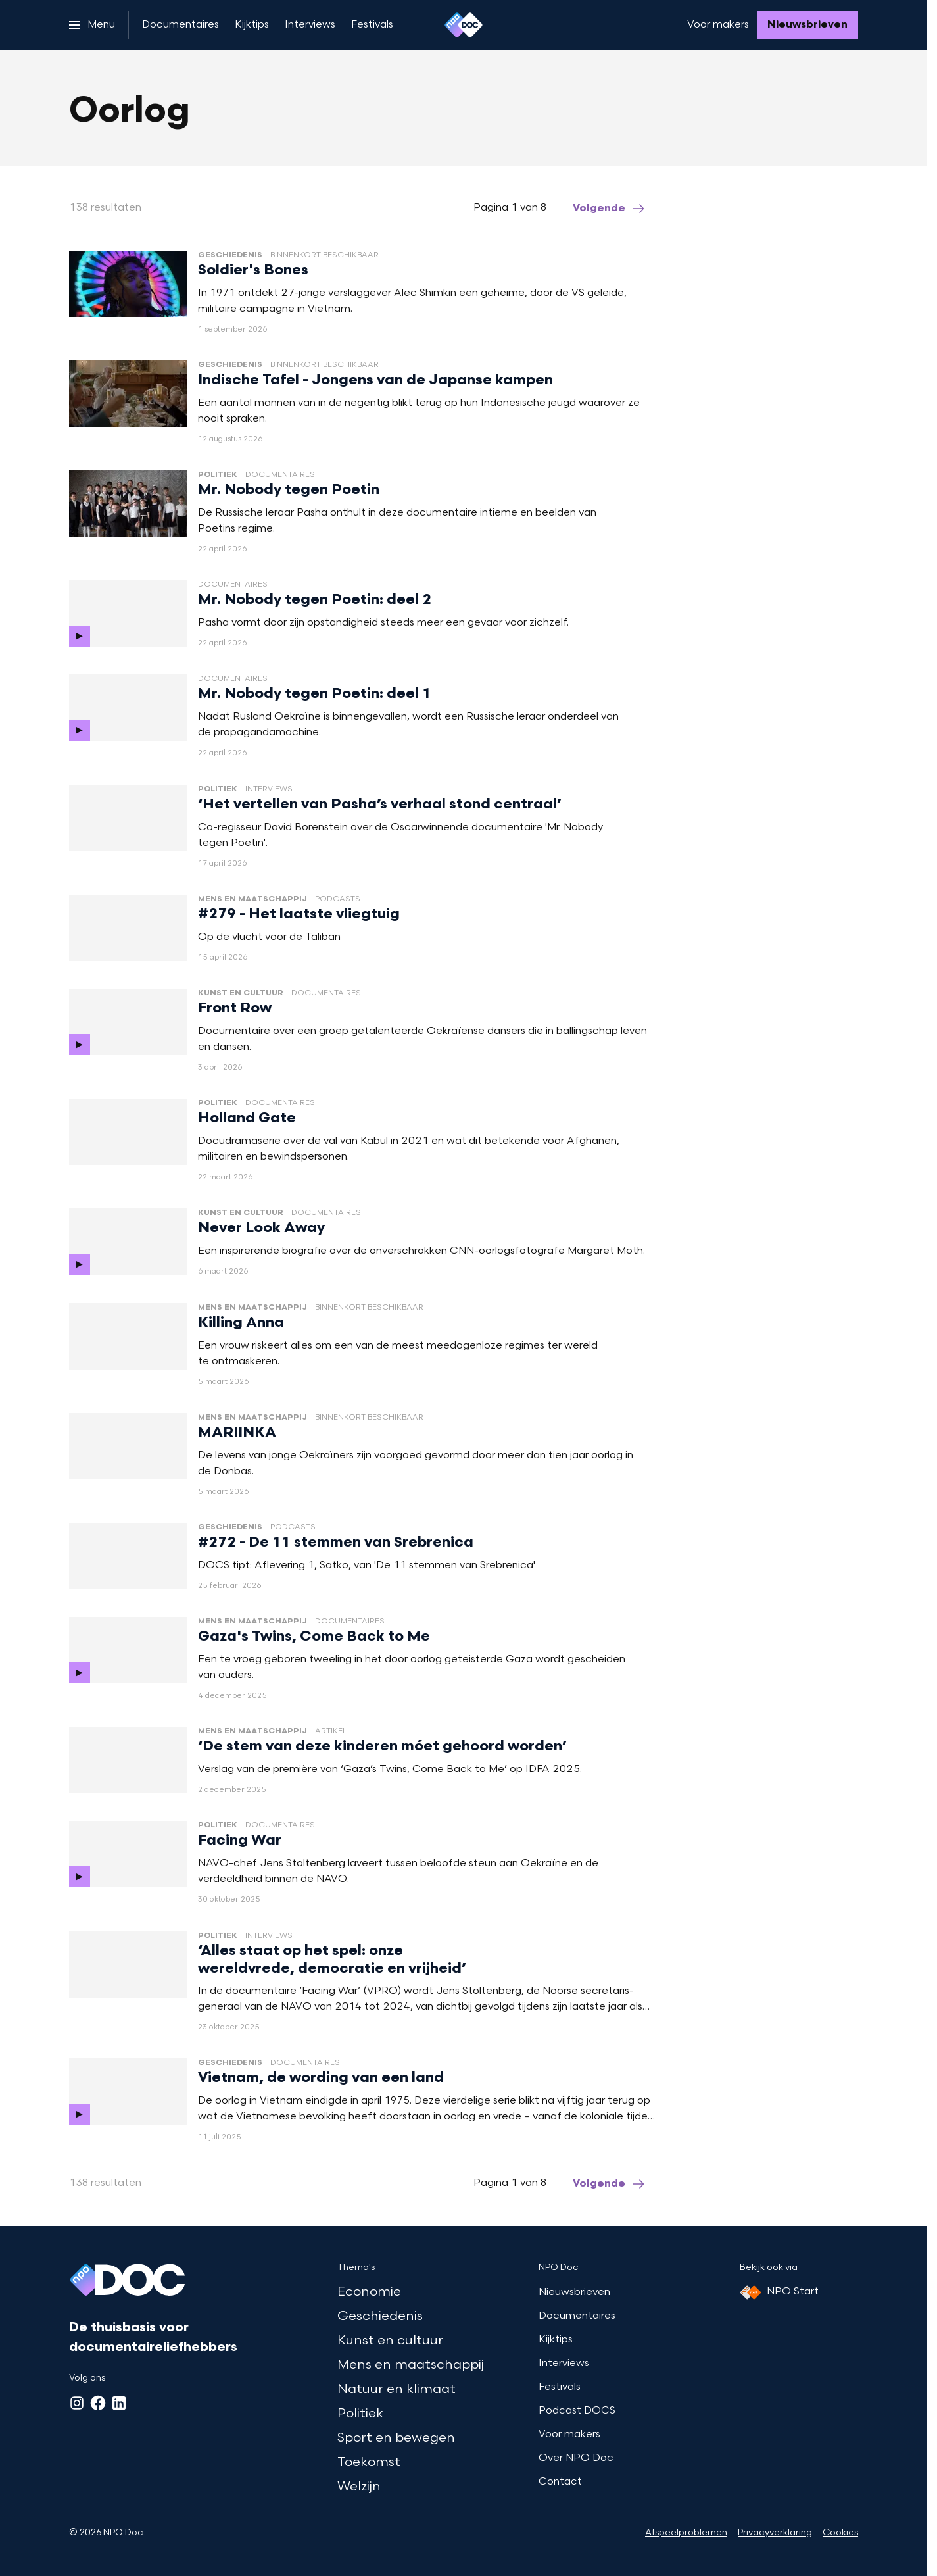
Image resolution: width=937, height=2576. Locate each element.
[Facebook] (98, 2403)
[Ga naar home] (463, 25)
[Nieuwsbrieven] (807, 25)
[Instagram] (77, 2403)
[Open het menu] (92, 25)
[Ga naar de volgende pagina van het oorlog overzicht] (609, 208)
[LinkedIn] (119, 2403)
